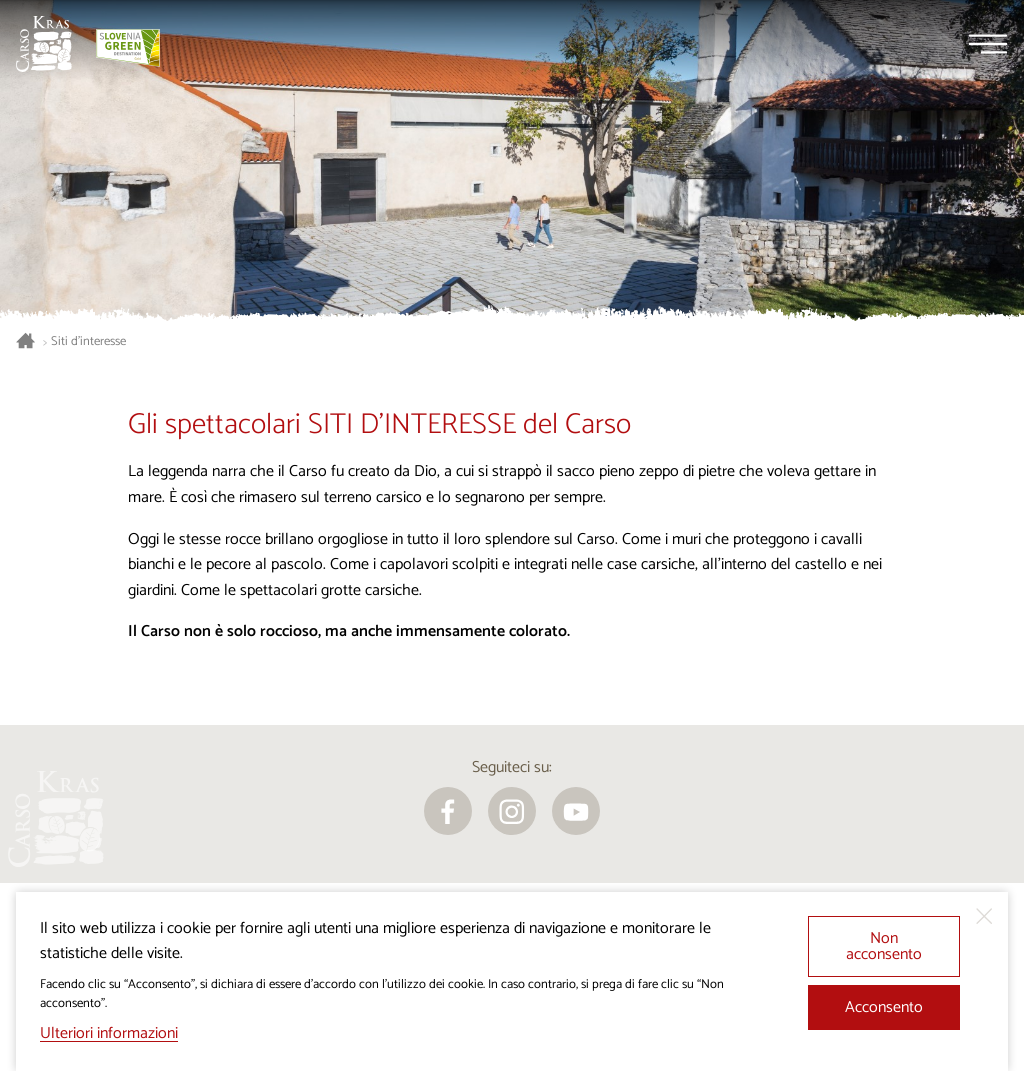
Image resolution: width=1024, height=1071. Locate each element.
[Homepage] (44, 44)
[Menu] (988, 44)
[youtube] (576, 811)
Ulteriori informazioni (109, 1033)
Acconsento (884, 1007)
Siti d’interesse (88, 342)
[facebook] (448, 811)
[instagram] (512, 811)
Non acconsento (884, 946)
